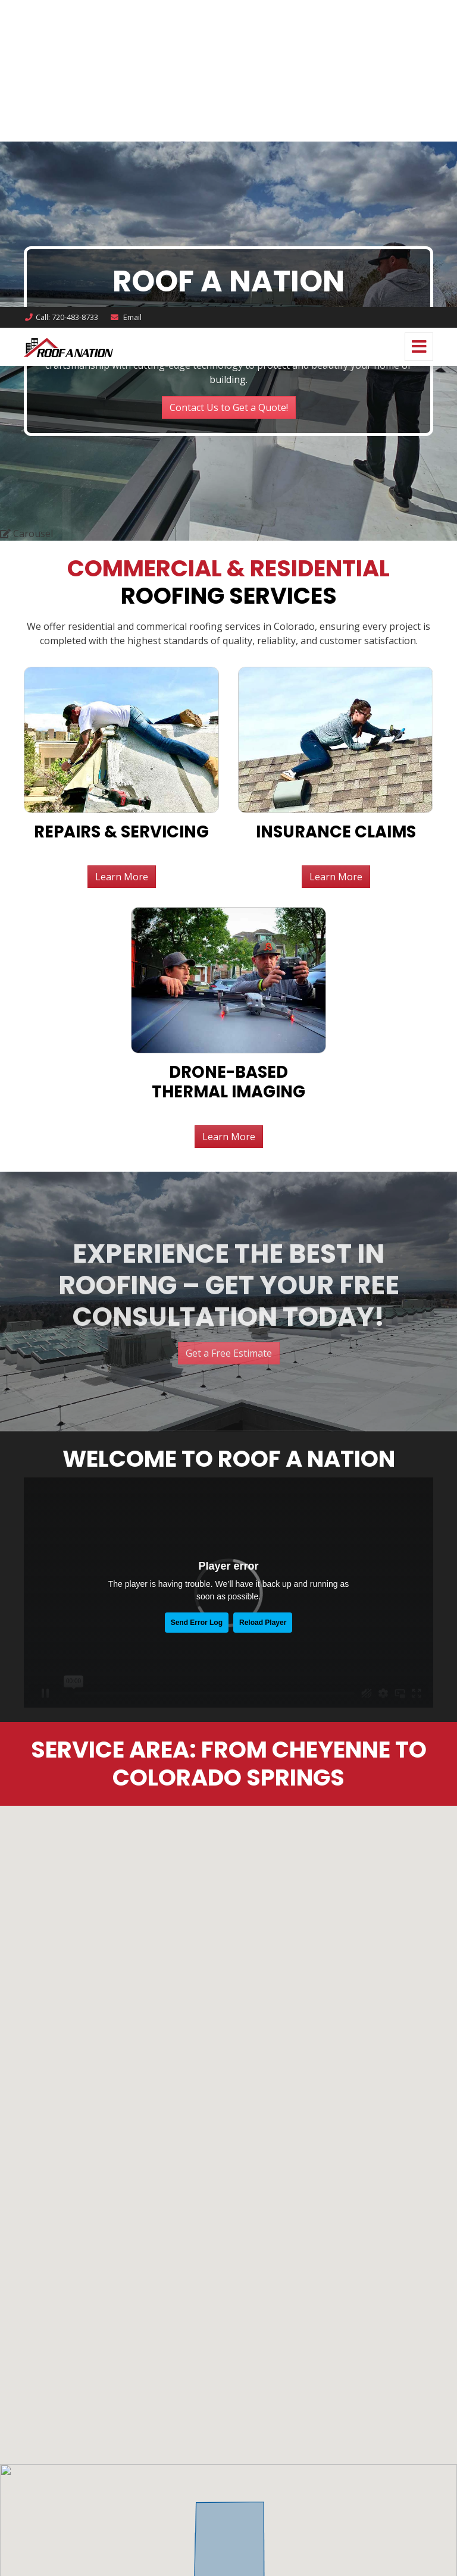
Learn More (228, 130)
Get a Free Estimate (229, 346)
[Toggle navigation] (419, 40)
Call (61, 10)
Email (125, 10)
